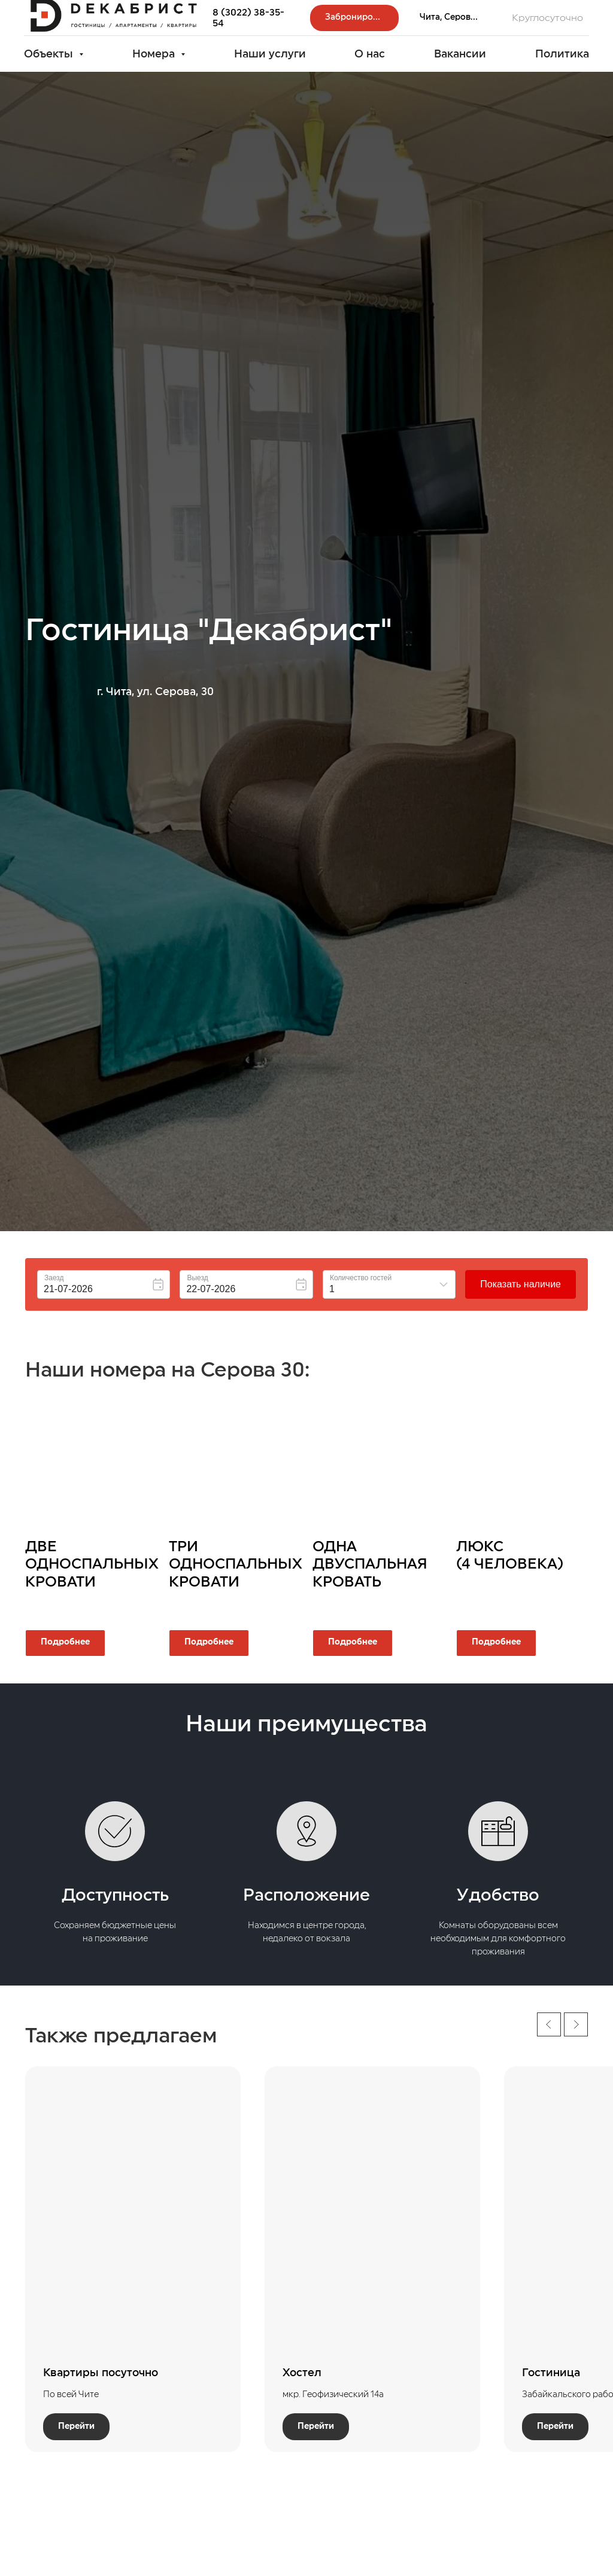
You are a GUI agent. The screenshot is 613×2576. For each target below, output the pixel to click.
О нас (369, 53)
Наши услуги (270, 53)
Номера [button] (155, 53)
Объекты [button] (50, 53)
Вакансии (460, 53)
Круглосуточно (547, 18)
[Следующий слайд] (576, 2024)
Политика (562, 53)
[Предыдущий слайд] (549, 2024)
